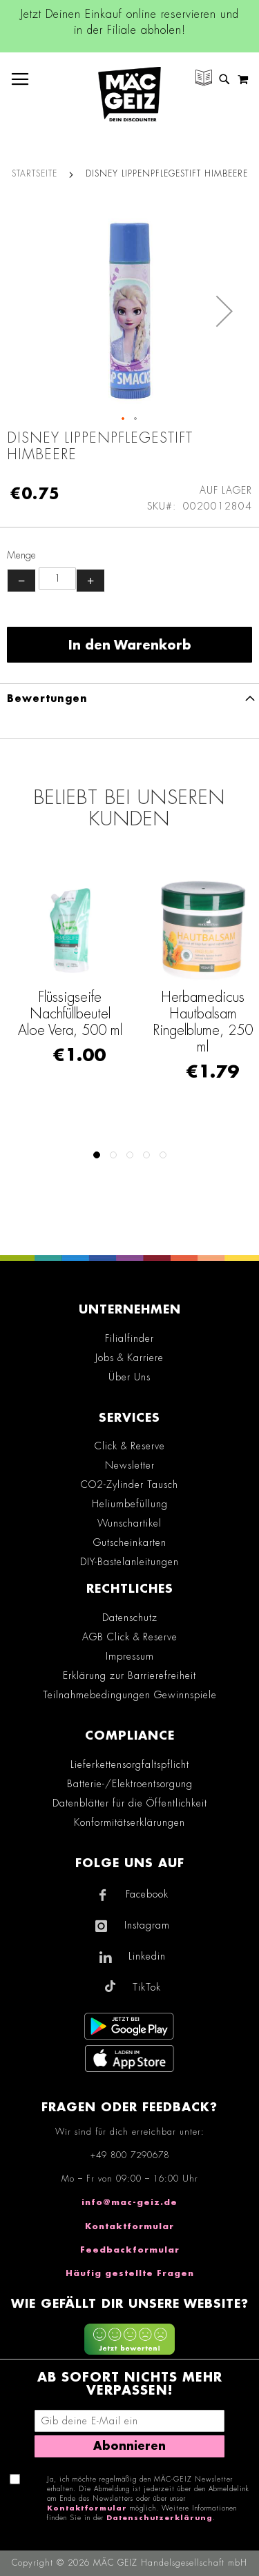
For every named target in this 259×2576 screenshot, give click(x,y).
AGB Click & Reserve (130, 1637)
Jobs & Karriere (129, 1357)
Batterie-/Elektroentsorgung (130, 1784)
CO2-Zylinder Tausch (129, 1484)
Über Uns (129, 1377)
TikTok (147, 1987)
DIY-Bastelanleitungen (129, 1562)
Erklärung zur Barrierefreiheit (129, 1675)
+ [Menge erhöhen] (90, 580)
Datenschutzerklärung (159, 2518)
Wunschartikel (129, 1523)
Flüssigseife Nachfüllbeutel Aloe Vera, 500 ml (70, 1013)
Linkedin (147, 1956)
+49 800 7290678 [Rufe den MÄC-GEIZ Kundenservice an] (129, 2155)
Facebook (147, 1894)
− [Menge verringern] (21, 580)
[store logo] (129, 94)
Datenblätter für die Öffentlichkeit (129, 1803)
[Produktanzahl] (57, 578)
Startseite (34, 174)
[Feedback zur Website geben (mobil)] (129, 2341)
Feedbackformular (130, 2250)
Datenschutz (129, 1617)
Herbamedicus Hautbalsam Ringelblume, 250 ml (203, 1022)
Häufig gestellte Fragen (130, 2273)
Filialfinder (129, 1338)
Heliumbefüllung (130, 1504)
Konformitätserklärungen (129, 1822)
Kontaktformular (129, 2226)
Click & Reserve (130, 1446)
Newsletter (130, 1465)
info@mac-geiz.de (129, 2202)
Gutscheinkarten (129, 1542)
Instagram (147, 1925)
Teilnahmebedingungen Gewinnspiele (130, 1695)
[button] (224, 311)
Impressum (130, 1656)
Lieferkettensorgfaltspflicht (129, 1764)
